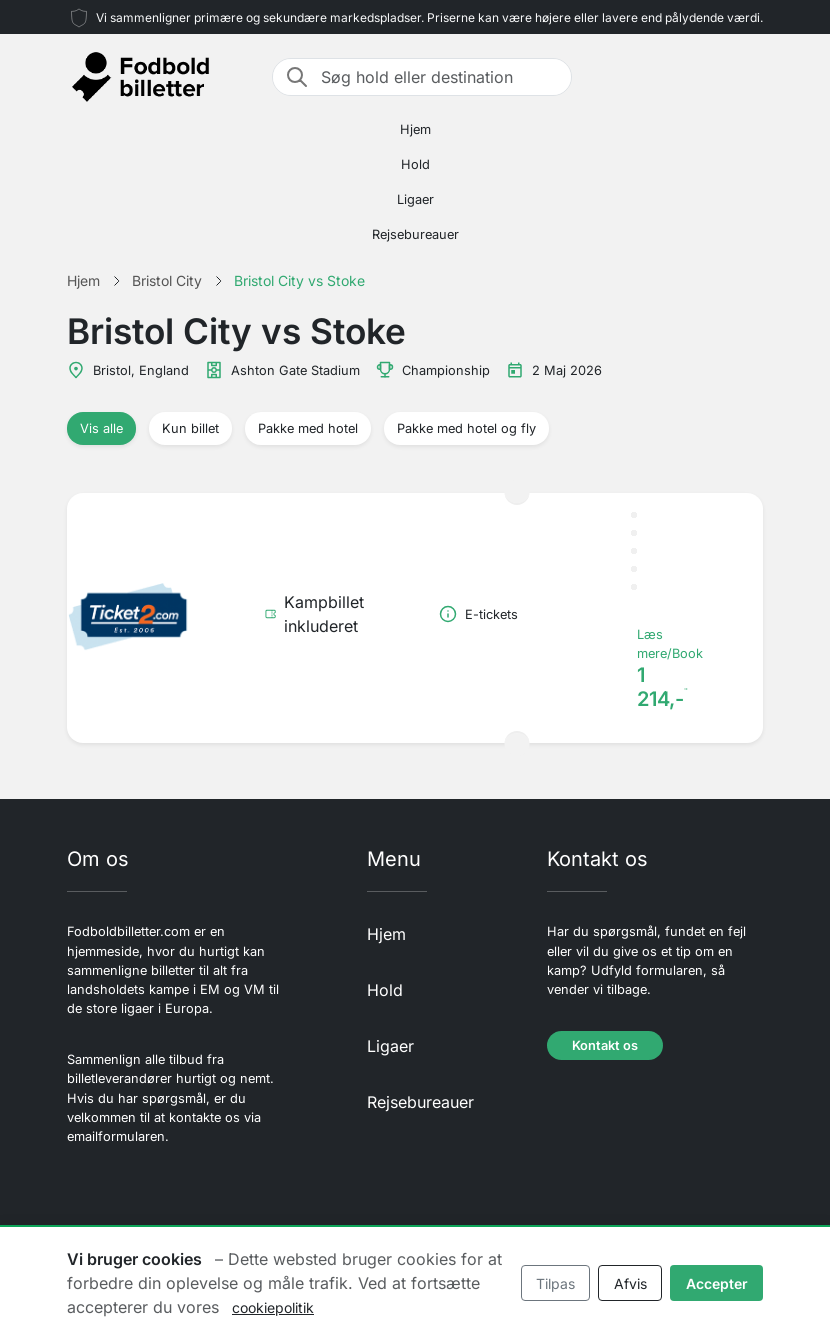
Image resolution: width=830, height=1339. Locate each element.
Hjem (415, 129)
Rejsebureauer (415, 234)
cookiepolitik (273, 1307)
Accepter (717, 1283)
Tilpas (555, 1283)
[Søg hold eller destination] (440, 77)
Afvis (630, 1283)
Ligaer (415, 199)
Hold (415, 164)
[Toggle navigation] (751, 77)
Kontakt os (605, 1045)
